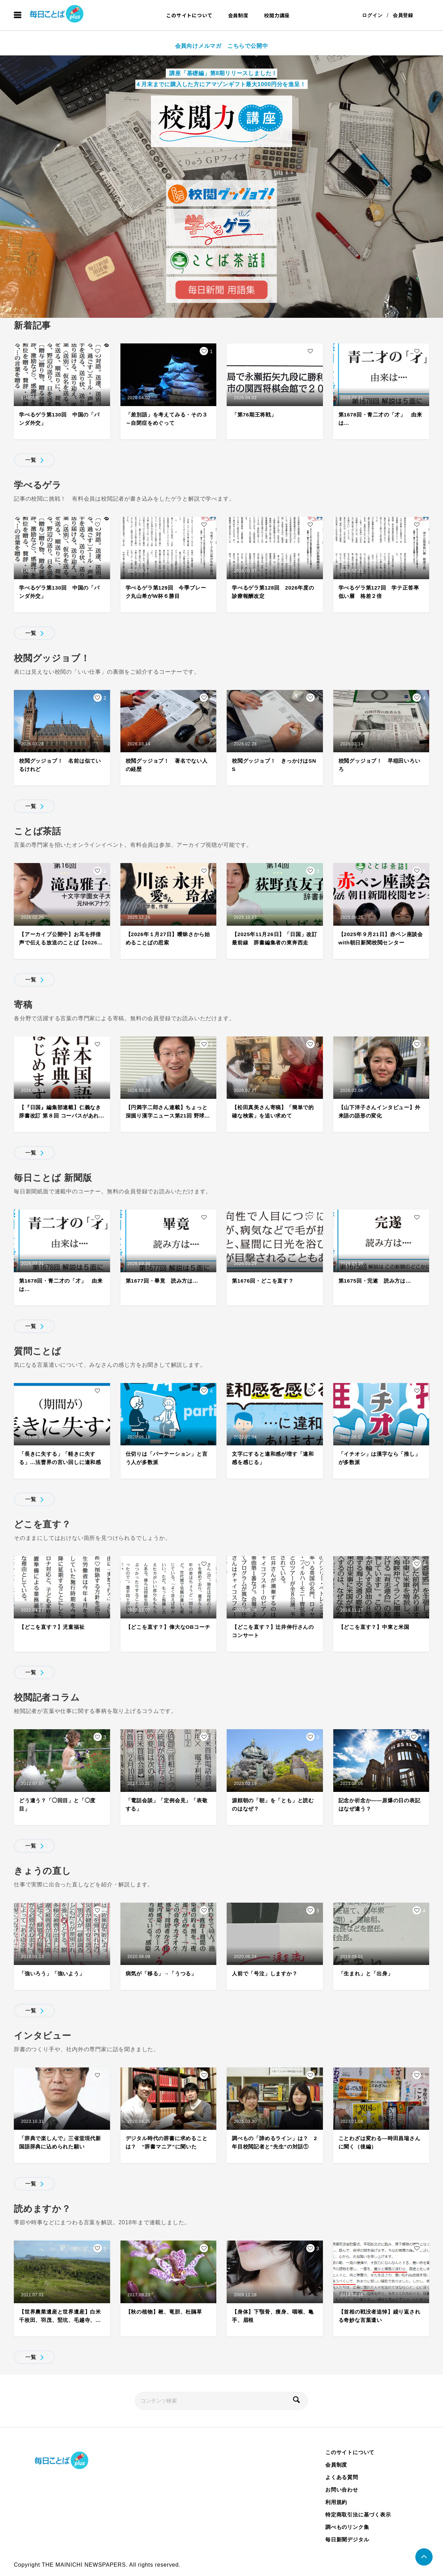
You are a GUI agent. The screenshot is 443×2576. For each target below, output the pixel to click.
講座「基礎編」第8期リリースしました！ (222, 73)
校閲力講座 (277, 15)
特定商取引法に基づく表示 (358, 2514)
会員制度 (238, 15)
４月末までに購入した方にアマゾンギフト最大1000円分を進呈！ (220, 84)
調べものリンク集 (347, 2527)
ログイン (372, 15)
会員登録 (403, 15)
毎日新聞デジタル (347, 2539)
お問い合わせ (341, 2490)
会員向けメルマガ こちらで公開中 (221, 46)
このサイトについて (189, 15)
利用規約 (336, 2502)
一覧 (30, 460)
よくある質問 (341, 2477)
